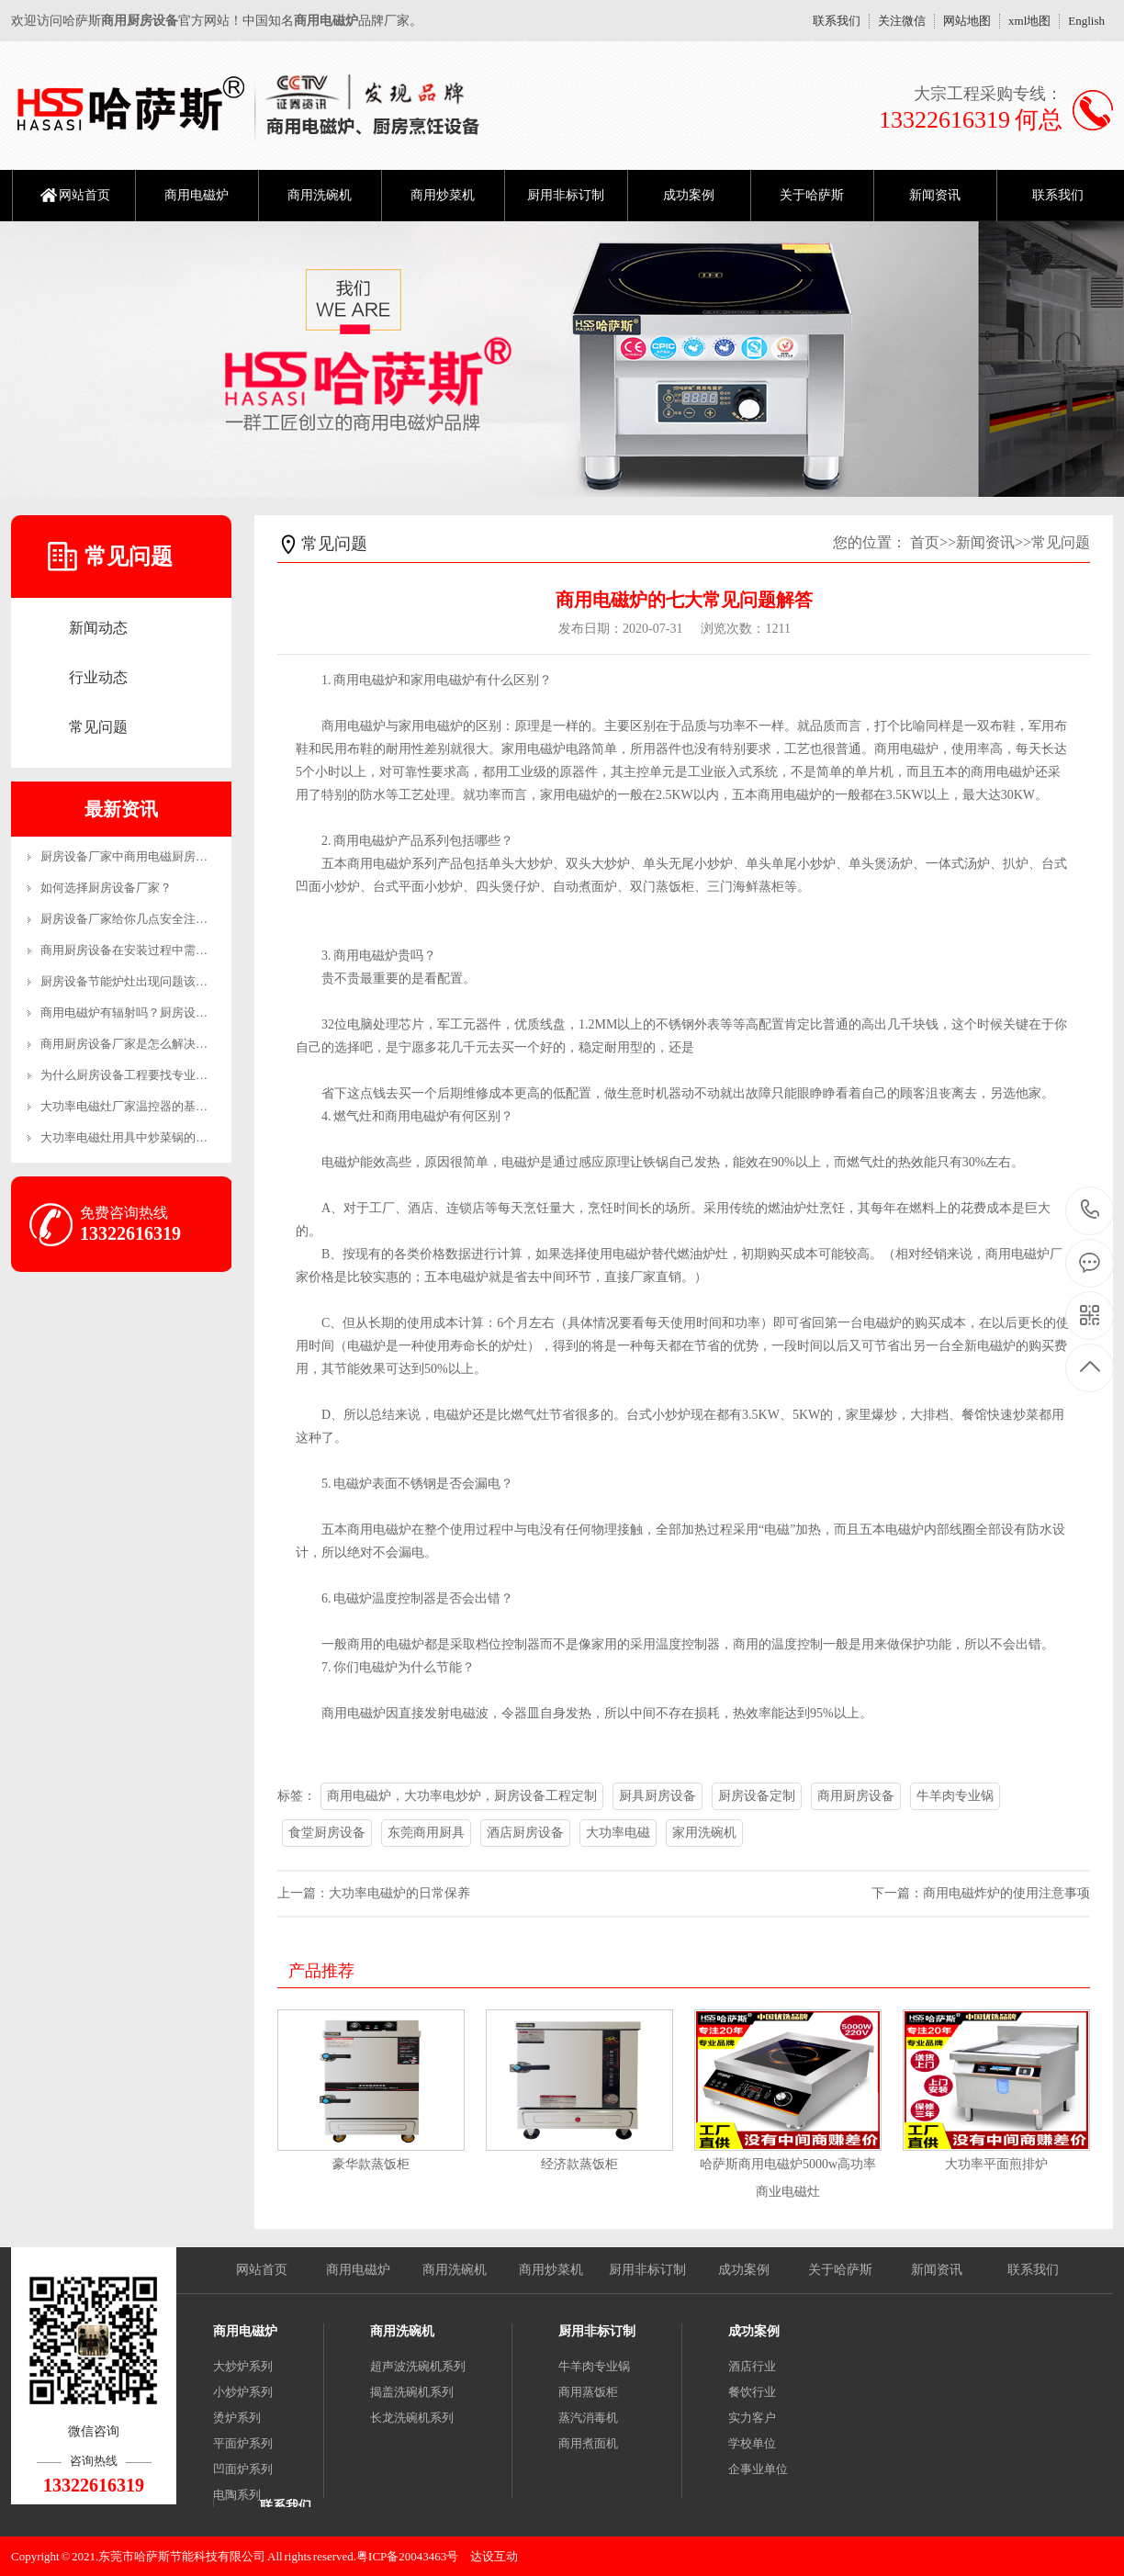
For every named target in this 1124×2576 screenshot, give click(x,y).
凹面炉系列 (243, 2469)
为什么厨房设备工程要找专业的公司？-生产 (155, 1075)
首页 (924, 542)
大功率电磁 (618, 1832)
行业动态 (98, 677)
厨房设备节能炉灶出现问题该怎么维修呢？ (153, 981)
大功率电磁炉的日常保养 (399, 1893)
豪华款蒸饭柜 (371, 2164)
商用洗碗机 (319, 195)
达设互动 (494, 2556)
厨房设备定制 (756, 1796)
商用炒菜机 (442, 195)
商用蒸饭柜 (588, 2392)
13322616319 (1090, 1210)
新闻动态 (98, 628)
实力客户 (752, 2417)
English (1086, 21)
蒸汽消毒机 (588, 2417)
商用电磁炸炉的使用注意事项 (1006, 1893)
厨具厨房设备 (657, 1796)
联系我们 (836, 21)
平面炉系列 (243, 2443)
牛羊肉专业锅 (955, 1796)
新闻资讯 (935, 195)
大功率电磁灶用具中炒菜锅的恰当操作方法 (153, 1137)
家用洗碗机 (704, 1832)
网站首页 (84, 195)
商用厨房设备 (855, 1796)
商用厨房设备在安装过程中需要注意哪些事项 (159, 950)
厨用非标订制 (565, 195)
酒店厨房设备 (525, 1832)
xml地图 (1029, 21)
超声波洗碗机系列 (418, 2366)
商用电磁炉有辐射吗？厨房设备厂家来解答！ (159, 1012)
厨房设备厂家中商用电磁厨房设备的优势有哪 (159, 856)
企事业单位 (758, 2469)
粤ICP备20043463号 (407, 2556)
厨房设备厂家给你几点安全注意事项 (135, 919)
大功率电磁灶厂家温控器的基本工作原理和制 (159, 1106)
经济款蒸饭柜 (579, 2164)
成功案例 (688, 195)
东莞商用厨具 (426, 1832)
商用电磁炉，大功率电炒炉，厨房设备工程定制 (462, 1796)
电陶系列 (237, 2495)
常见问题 (98, 727)
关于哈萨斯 (812, 195)
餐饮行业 (752, 2392)
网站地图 (967, 21)
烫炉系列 (237, 2417)
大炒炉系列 (243, 2366)
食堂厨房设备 (326, 1832)
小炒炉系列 (243, 2392)
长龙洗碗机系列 (412, 2417)
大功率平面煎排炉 (996, 2164)
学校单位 (752, 2443)
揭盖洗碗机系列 (412, 2392)
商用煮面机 (588, 2443)
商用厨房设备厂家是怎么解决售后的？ (141, 1044)
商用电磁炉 (196, 195)
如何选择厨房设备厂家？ (106, 887)
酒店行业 (752, 2366)
